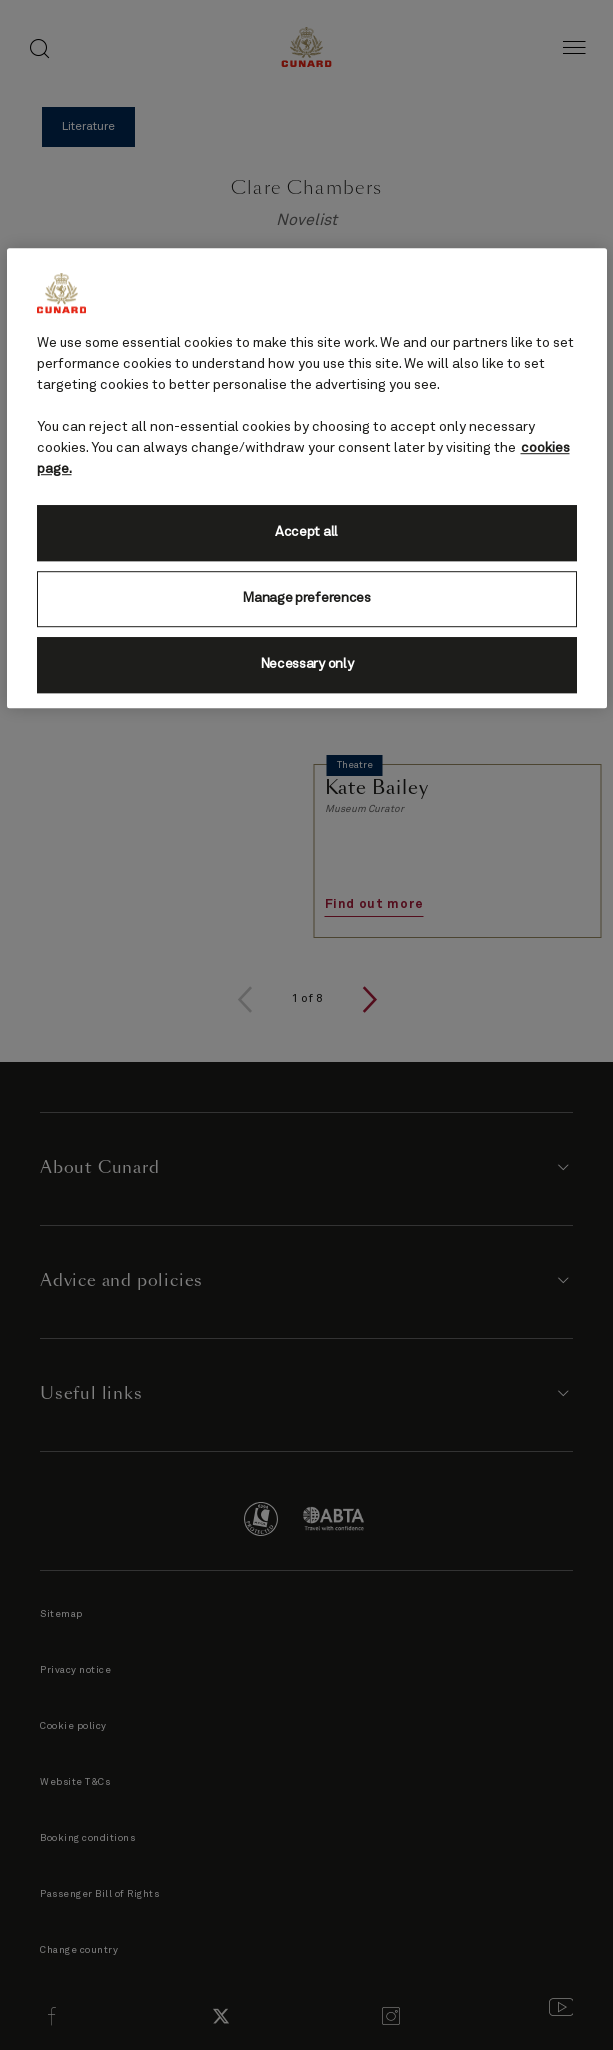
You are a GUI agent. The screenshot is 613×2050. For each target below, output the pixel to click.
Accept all (306, 533)
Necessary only (307, 665)
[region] (307, 478)
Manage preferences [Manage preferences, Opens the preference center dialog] (306, 599)
